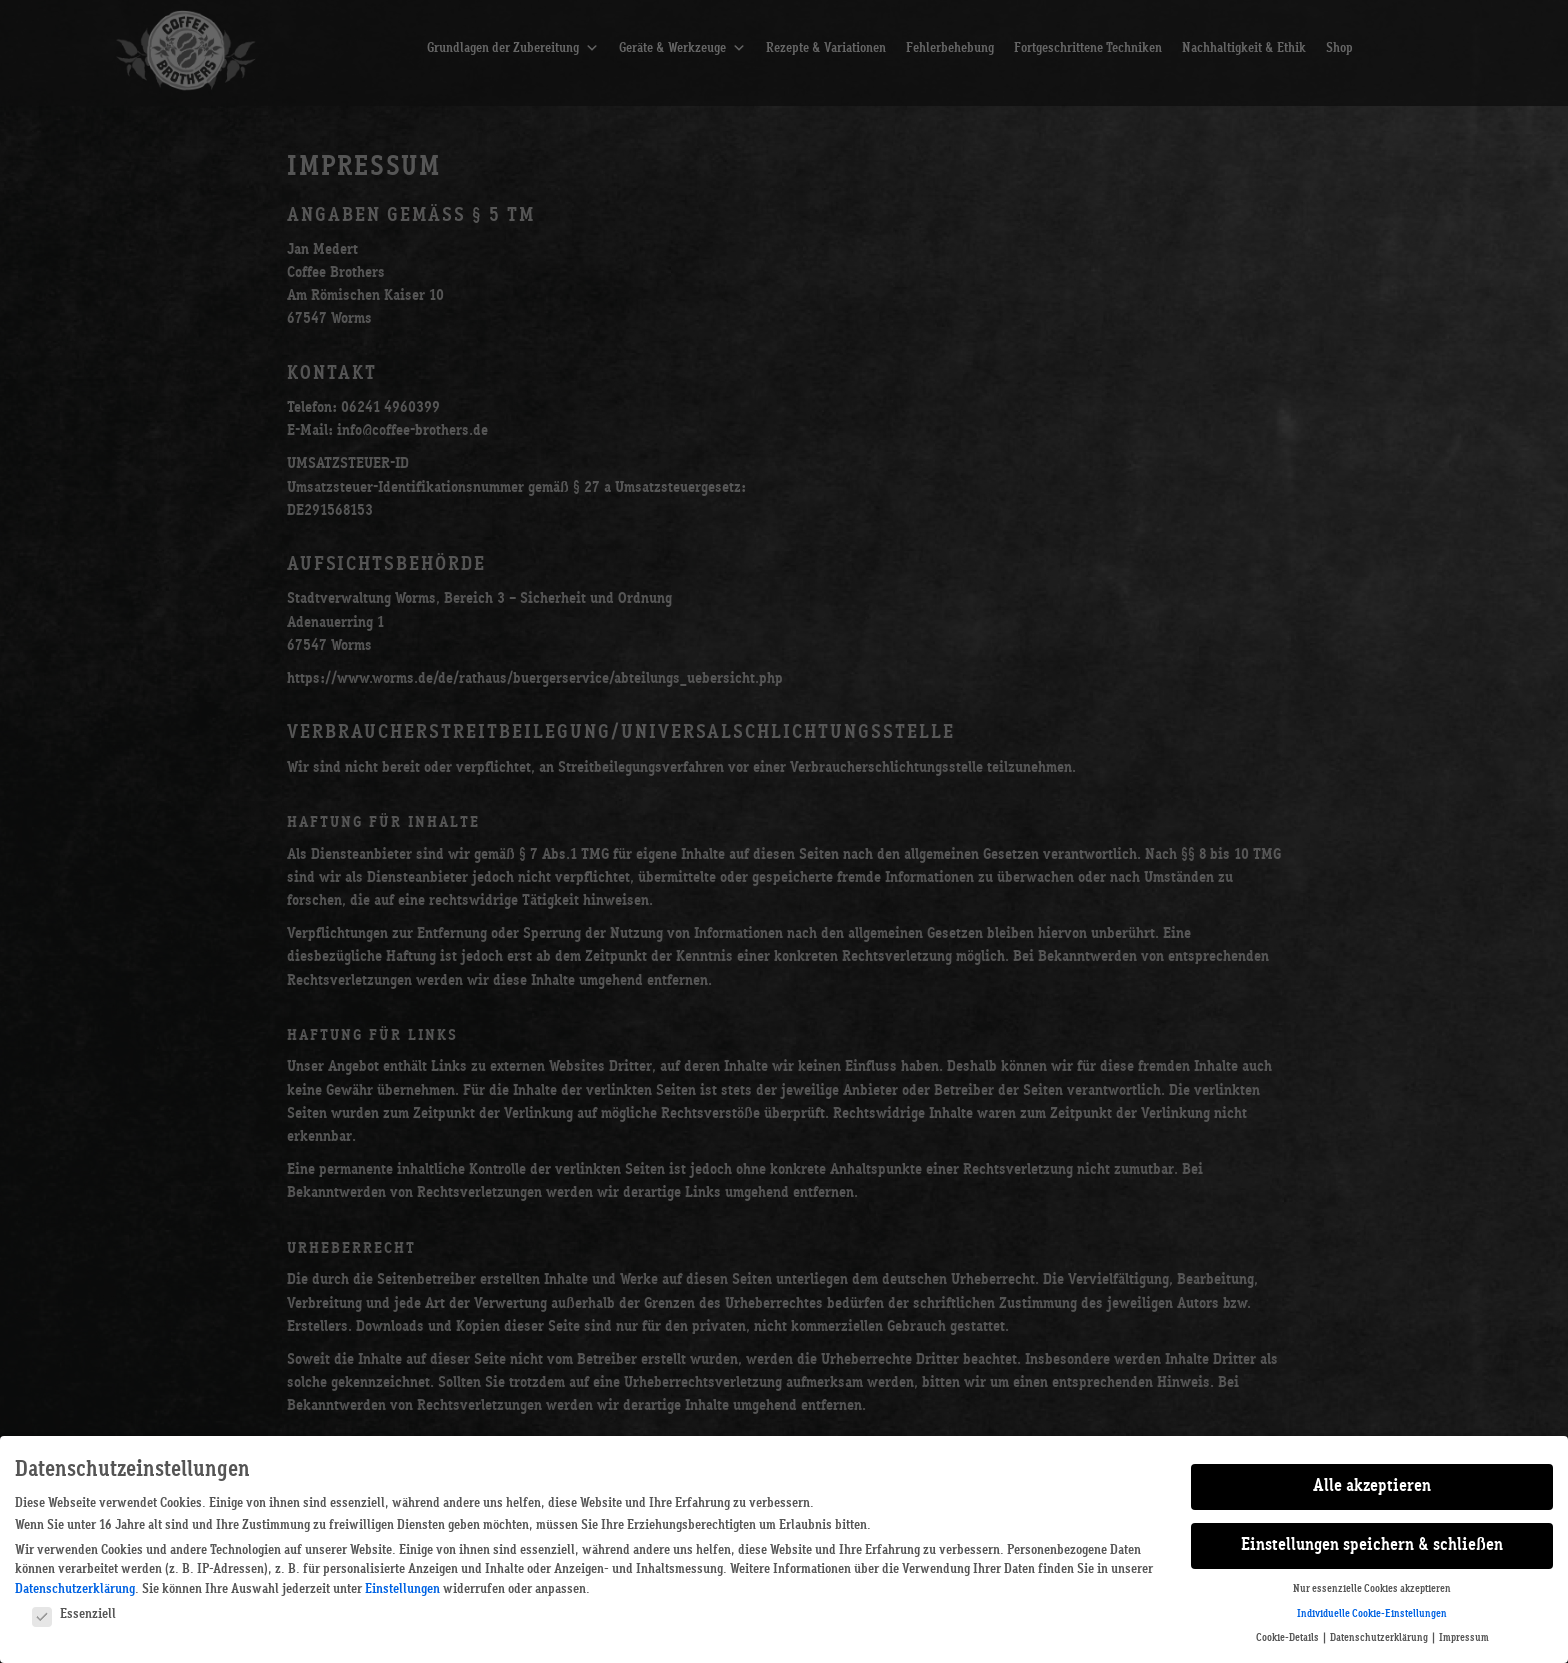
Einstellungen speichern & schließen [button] (1372, 1545)
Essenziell (74, 1614)
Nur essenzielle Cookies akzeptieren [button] (1372, 1589)
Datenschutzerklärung (75, 1589)
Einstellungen (402, 1589)
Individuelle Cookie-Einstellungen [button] (1372, 1614)
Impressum (1464, 1638)
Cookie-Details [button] (1288, 1638)
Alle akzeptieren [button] (1372, 1486)
